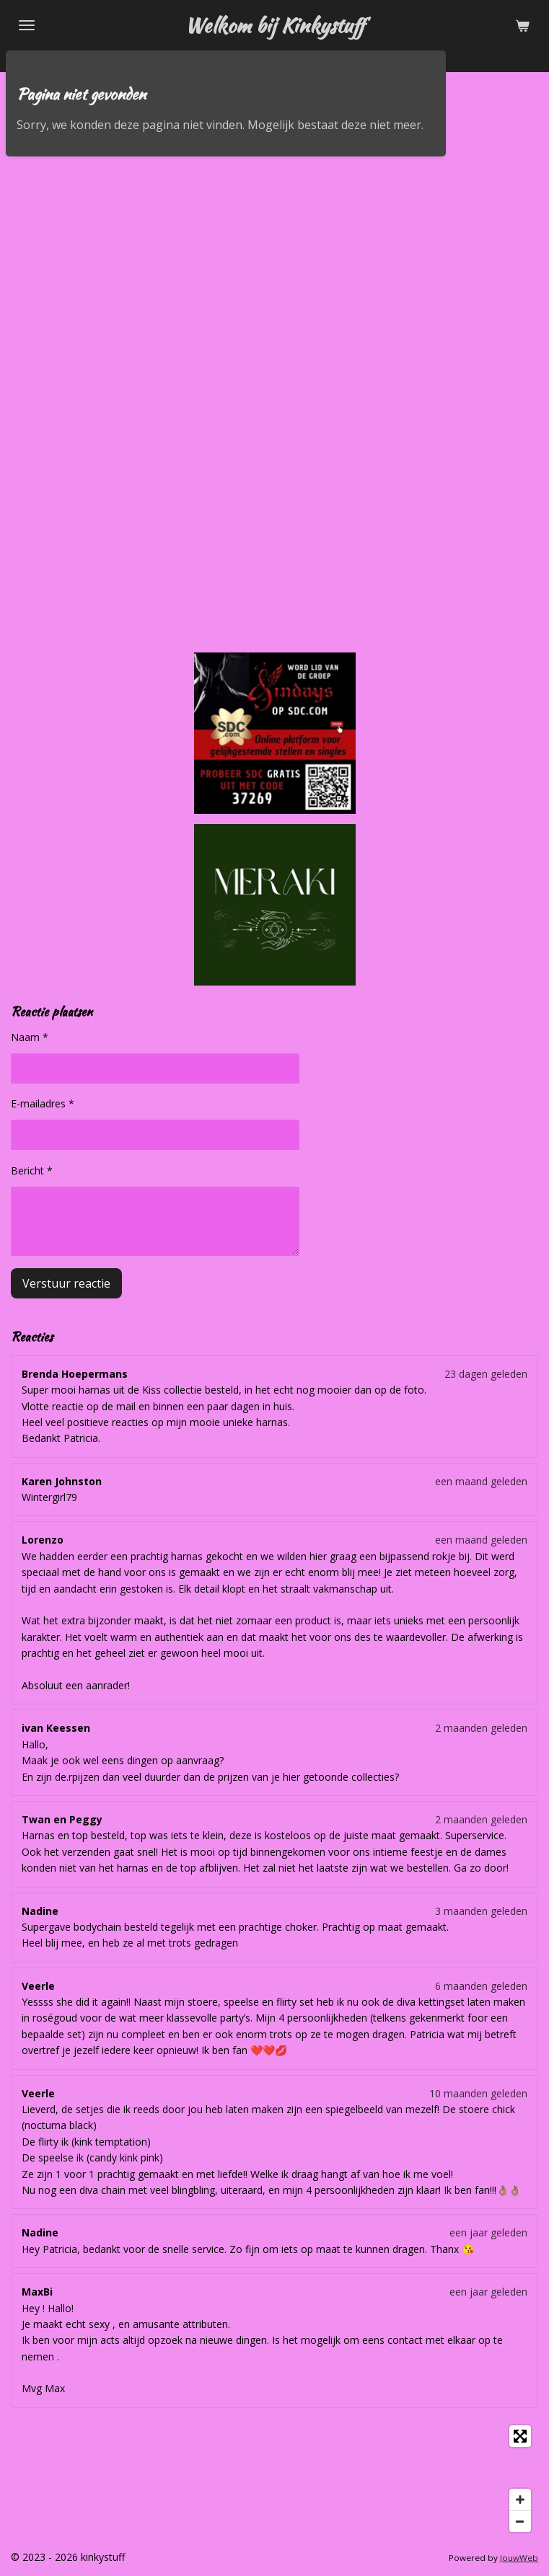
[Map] (274, 2478)
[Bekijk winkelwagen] (522, 25)
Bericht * (32, 1170)
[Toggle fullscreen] (520, 2436)
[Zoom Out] (520, 2521)
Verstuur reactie (66, 1283)
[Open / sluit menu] (27, 25)
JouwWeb (519, 2557)
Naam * (29, 1037)
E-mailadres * (42, 1104)
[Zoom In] (520, 2499)
